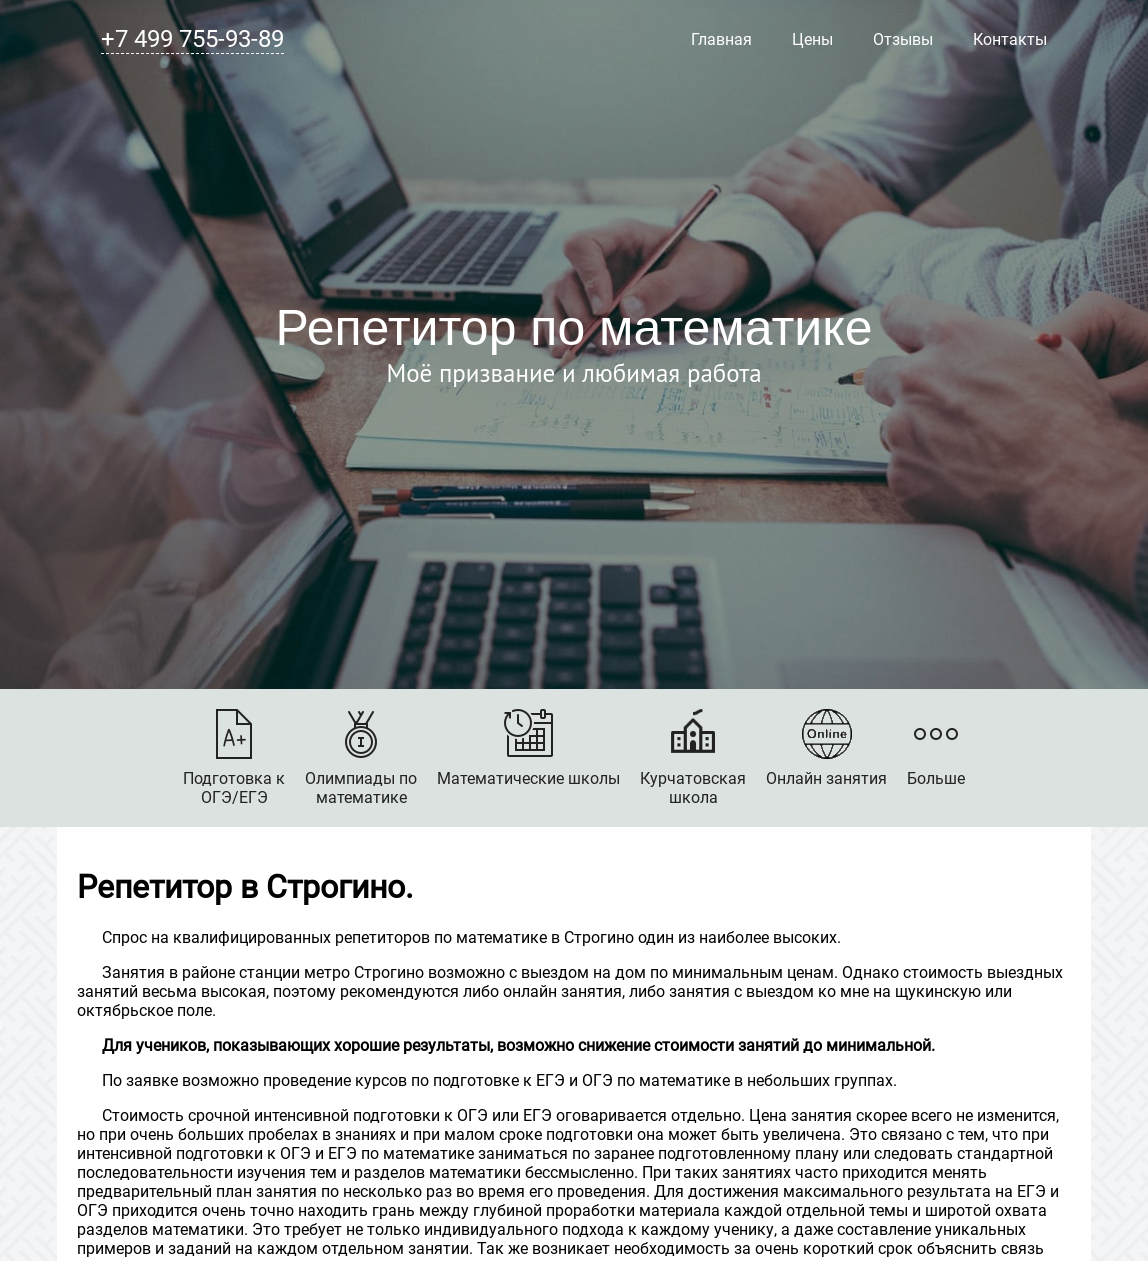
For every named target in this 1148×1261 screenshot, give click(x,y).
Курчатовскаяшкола (693, 758)
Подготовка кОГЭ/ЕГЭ (234, 758)
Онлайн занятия (826, 748)
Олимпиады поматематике (361, 758)
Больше (936, 748)
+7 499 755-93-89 (192, 39)
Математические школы (528, 748)
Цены (812, 39)
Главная (721, 39)
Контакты (1010, 39)
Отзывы (903, 39)
